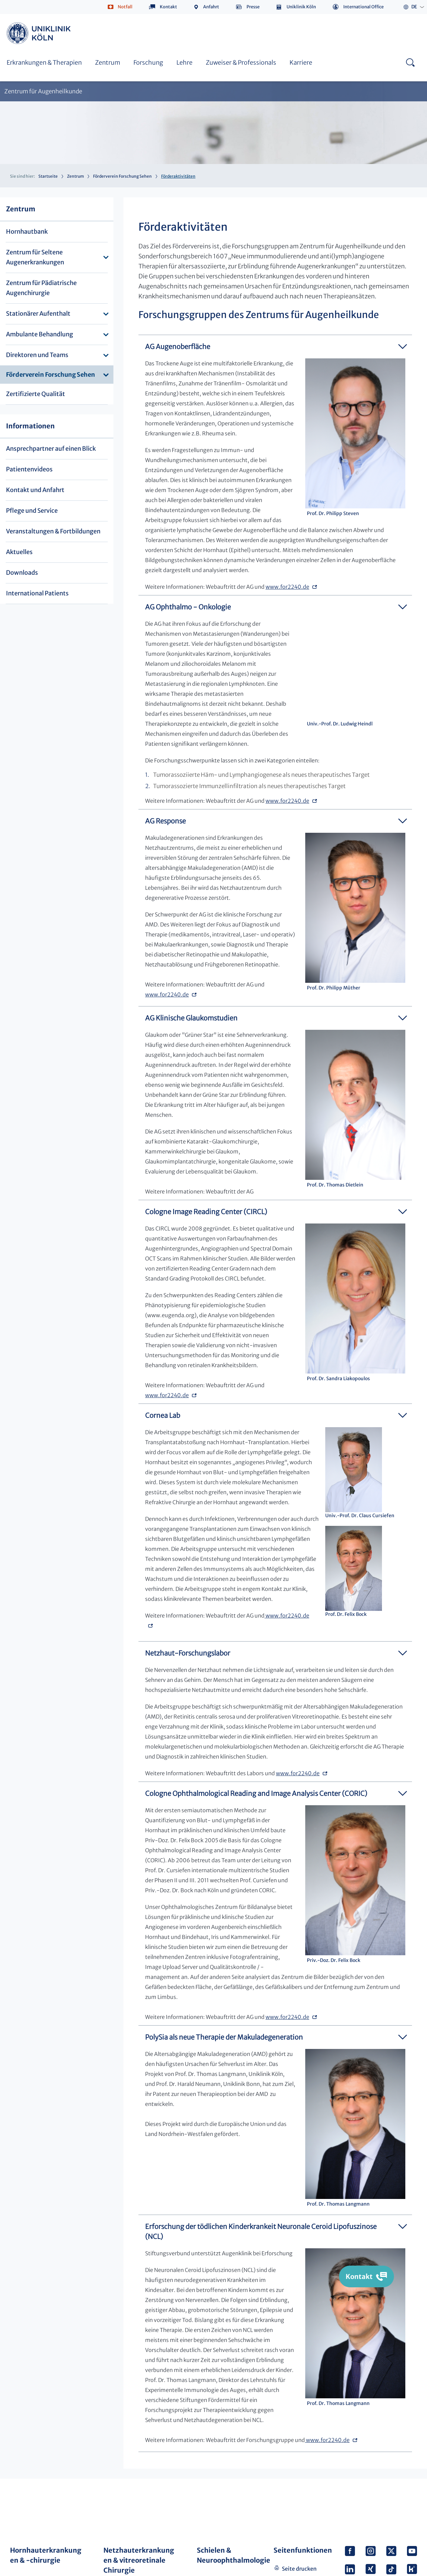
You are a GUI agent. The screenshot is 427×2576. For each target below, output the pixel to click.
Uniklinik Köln (301, 7)
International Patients (37, 593)
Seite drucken (299, 2568)
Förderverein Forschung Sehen (122, 176)
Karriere (301, 62)
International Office (363, 7)
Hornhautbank (27, 231)
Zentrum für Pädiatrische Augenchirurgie (41, 288)
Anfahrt (211, 7)
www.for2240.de (287, 586)
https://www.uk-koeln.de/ (40, 33)
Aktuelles (19, 552)
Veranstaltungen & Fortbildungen (53, 531)
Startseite (48, 176)
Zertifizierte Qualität (35, 394)
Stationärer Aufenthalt (38, 313)
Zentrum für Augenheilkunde (43, 91)
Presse (253, 7)
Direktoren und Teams (37, 355)
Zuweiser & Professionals (241, 62)
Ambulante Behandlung (39, 334)
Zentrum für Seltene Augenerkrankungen (35, 257)
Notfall (125, 7)
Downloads (22, 572)
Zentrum (107, 62)
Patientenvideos (29, 469)
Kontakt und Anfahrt (35, 490)
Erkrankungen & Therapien (44, 62)
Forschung (148, 62)
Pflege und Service (32, 510)
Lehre (184, 62)
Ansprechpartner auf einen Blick (51, 448)
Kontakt (168, 7)
